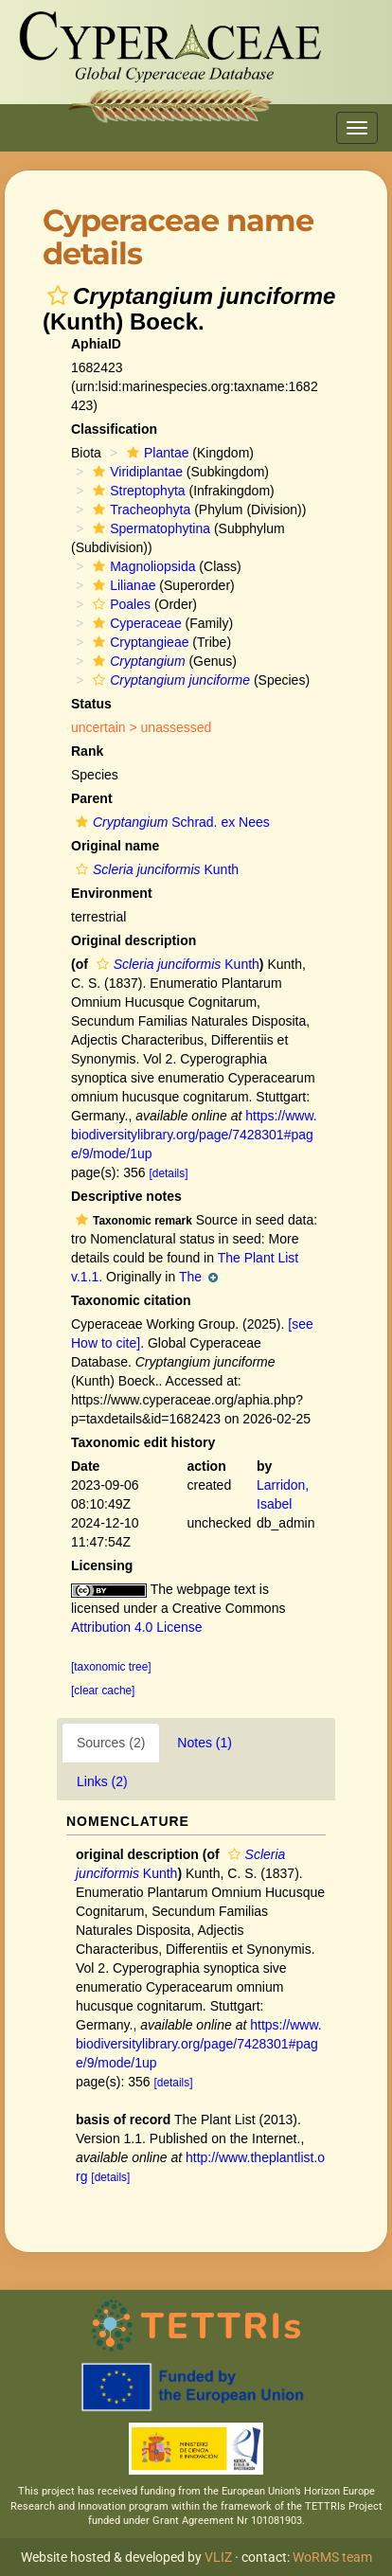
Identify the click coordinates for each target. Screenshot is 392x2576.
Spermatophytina (149, 528)
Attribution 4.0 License (137, 1627)
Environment (111, 893)
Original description (133, 940)
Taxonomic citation (131, 1300)
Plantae (155, 452)
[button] (58, 295)
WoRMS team (332, 2557)
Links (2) (102, 1781)
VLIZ (218, 2557)
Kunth (155, 869)
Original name (115, 845)
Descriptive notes (126, 1196)
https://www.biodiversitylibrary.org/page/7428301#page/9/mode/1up (194, 1134)
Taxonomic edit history (143, 1442)
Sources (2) (111, 1742)
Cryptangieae (138, 642)
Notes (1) (204, 1742)
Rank (87, 751)
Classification (114, 429)
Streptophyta (136, 490)
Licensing (102, 1565)
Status (91, 703)
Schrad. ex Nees (170, 822)
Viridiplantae (135, 471)
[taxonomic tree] (111, 1666)
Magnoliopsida (141, 566)
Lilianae (121, 585)
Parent (92, 798)
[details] (169, 1173)
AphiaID (96, 343)
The (198, 1276)
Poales (119, 604)
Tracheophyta (139, 509)
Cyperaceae (135, 623)
